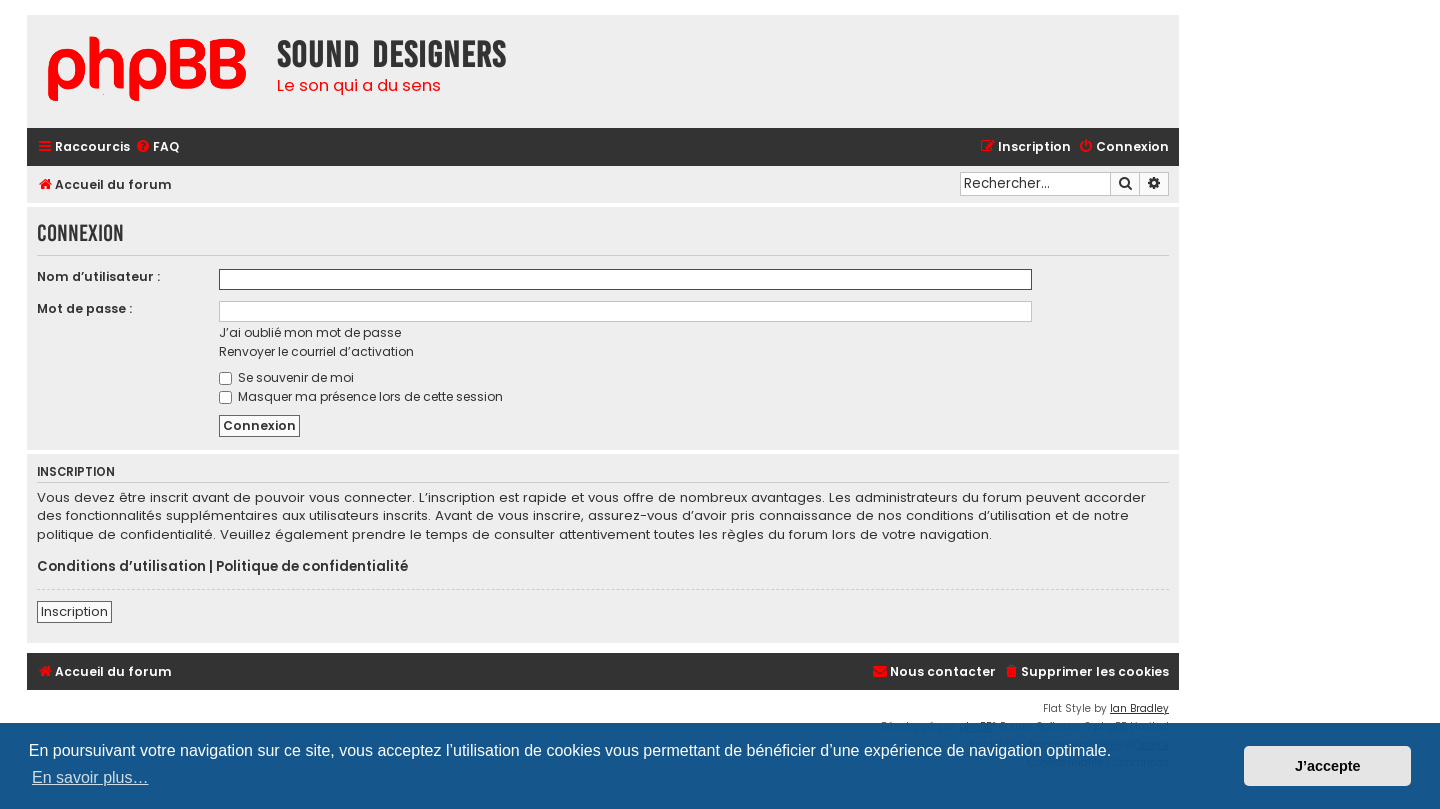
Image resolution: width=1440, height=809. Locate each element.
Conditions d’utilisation (121, 567)
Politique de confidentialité (312, 567)
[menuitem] (157, 147)
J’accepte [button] (1328, 766)
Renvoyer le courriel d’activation (316, 351)
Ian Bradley (1139, 708)
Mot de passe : (84, 308)
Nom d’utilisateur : (98, 276)
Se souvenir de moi (286, 377)
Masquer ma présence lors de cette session (361, 396)
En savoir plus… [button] (90, 777)
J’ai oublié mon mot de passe (310, 332)
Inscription (74, 611)
